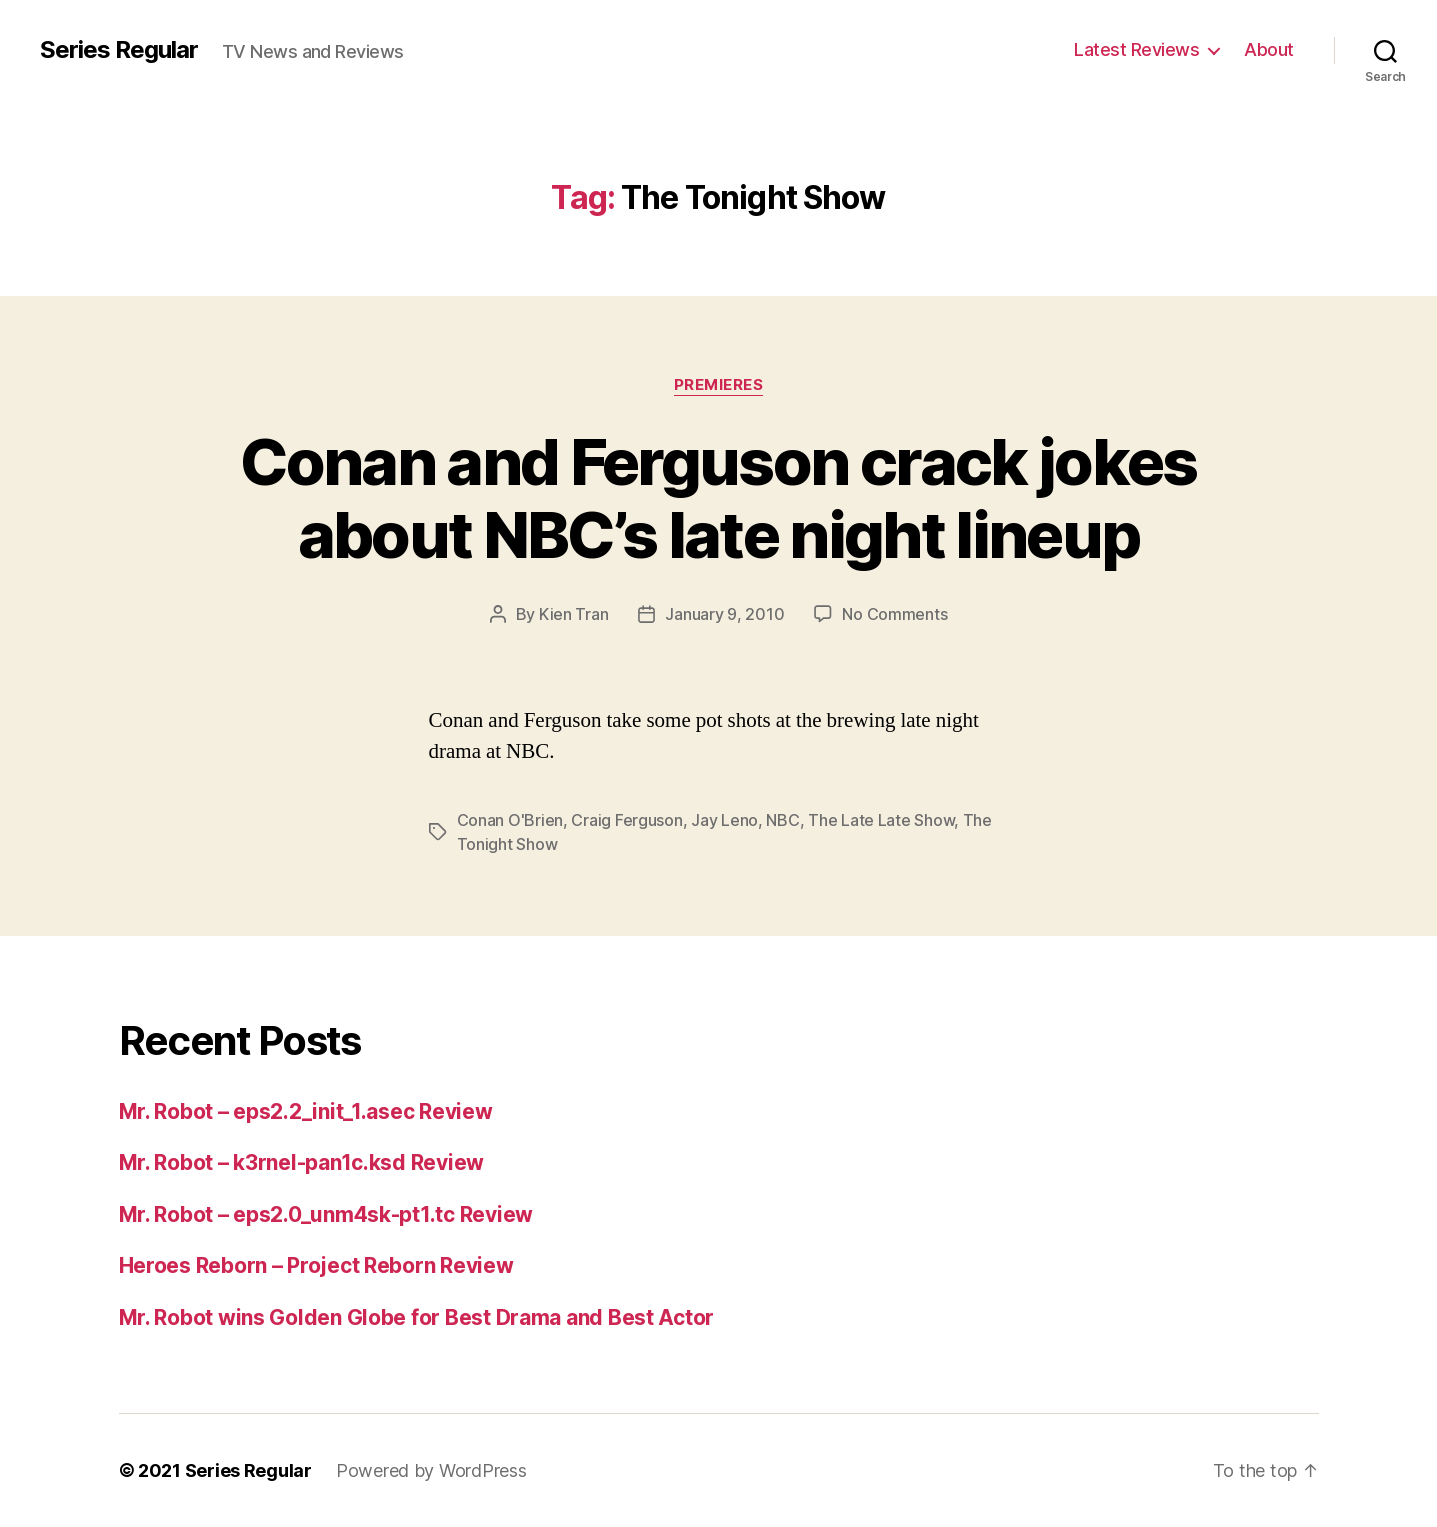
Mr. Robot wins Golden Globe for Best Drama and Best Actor (417, 1317)
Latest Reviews (1136, 49)
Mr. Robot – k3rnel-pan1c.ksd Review (302, 1162)
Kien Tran (574, 614)
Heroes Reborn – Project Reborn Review (316, 1265)
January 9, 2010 (724, 614)
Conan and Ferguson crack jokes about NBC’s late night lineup (718, 498)
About (1269, 49)
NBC (782, 820)
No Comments (894, 614)
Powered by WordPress (431, 1470)
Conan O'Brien (510, 820)
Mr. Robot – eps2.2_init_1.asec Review (306, 1111)
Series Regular (119, 50)
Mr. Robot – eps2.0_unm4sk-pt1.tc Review (326, 1214)
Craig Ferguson (626, 820)
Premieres (719, 385)
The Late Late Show (881, 820)
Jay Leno (724, 820)
